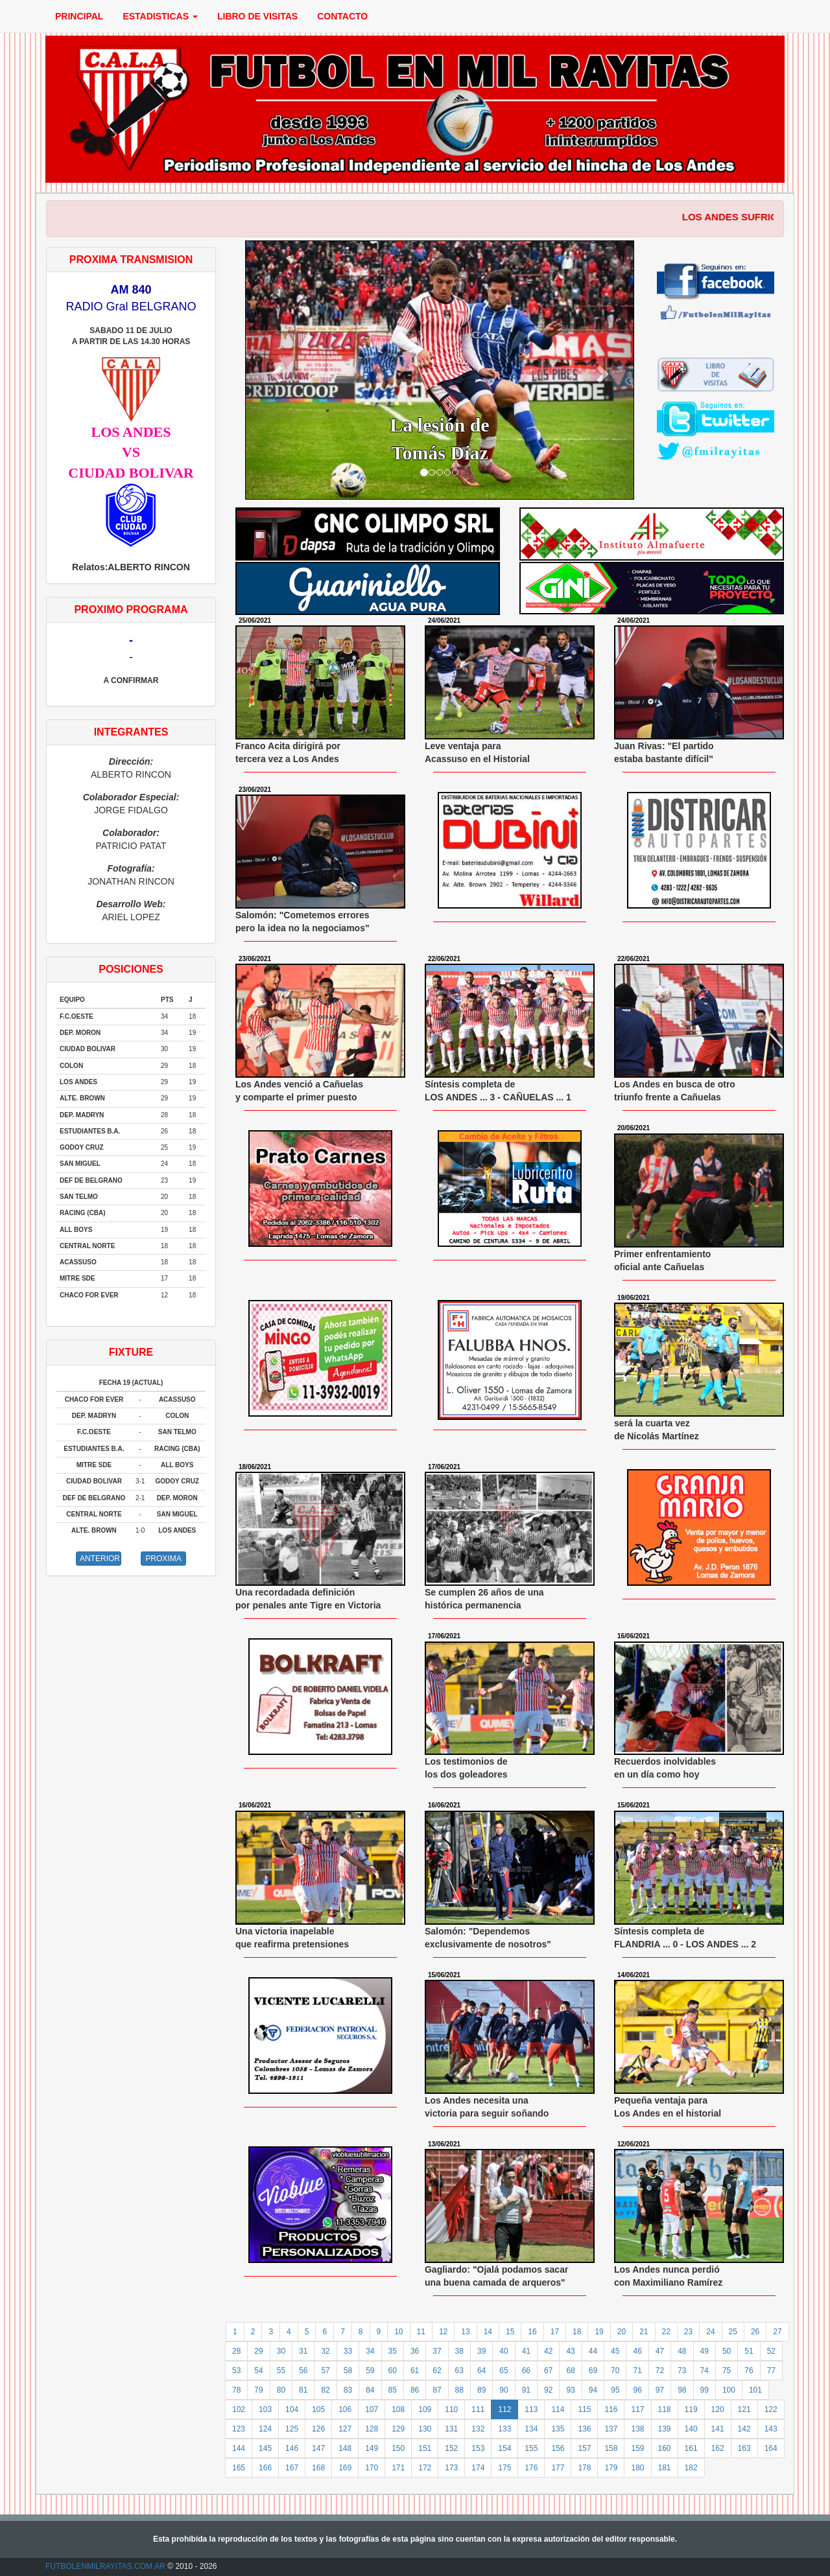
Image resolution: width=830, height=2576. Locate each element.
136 (584, 2428)
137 (610, 2428)
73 (682, 2370)
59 (370, 2370)
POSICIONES (131, 969)
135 (557, 2428)
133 (504, 2428)
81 (303, 2390)
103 (265, 2409)
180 (637, 2467)
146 (291, 2448)
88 (459, 2390)
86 (414, 2390)
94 (593, 2390)
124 (265, 2428)
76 (748, 2370)
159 (637, 2448)
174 (477, 2467)
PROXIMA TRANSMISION (131, 259)
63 (459, 2370)
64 (481, 2370)
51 (748, 2351)
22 (666, 2331)
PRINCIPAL (79, 16)
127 (344, 2428)
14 (488, 2331)
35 (392, 2351)
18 (577, 2331)
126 (318, 2428)
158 (610, 2448)
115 (584, 2409)
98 (682, 2390)
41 (526, 2351)
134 (531, 2428)
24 (710, 2331)
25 (733, 2331)
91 (526, 2390)
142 (744, 2428)
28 (236, 2351)
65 (503, 2370)
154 (504, 2448)
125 (291, 2428)
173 (451, 2467)
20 (621, 2331)
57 (325, 2370)
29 (258, 2351)
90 (503, 2390)
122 (771, 2409)
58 (348, 2370)
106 (344, 2409)
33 (348, 2351)
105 (318, 2409)
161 (691, 2448)
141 (717, 2428)
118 (664, 2409)
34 (370, 2351)
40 (503, 2351)
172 (424, 2467)
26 (755, 2331)
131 (451, 2428)
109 (424, 2409)
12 (443, 2331)
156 (557, 2448)
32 (325, 2351)
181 (664, 2467)
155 (531, 2448)
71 (637, 2370)
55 (281, 2370)
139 (664, 2428)
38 (459, 2351)
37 (437, 2351)
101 (755, 2390)
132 (477, 2428)
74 (704, 2370)
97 (660, 2390)
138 (637, 2428)
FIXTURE (131, 1352)
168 (318, 2467)
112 (504, 2409)
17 (555, 2331)
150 (398, 2448)
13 (465, 2331)
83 (348, 2390)
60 (392, 2370)
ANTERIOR (100, 1558)
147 (318, 2448)
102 (238, 2409)
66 (526, 2370)
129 (398, 2428)
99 (704, 2390)
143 (771, 2428)
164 (771, 2448)
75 (726, 2370)
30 (281, 2351)
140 (691, 2428)
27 (777, 2331)
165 (238, 2467)
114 (557, 2409)
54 (258, 2370)
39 (481, 2351)
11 (421, 2331)
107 (371, 2409)
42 (548, 2351)
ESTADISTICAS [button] (160, 16)
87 (437, 2390)
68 (570, 2370)
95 (615, 2390)
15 (510, 2331)
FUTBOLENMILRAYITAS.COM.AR (105, 2566)
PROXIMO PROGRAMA (130, 609)
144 (238, 2448)
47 (660, 2351)
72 (660, 2370)
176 (531, 2467)
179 (610, 2467)
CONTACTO (342, 16)
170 (371, 2467)
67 (548, 2370)
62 (437, 2370)
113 (531, 2409)
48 (682, 2351)
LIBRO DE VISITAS (257, 16)
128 (371, 2428)
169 (344, 2467)
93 (570, 2390)
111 (477, 2409)
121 (744, 2409)
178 (584, 2467)
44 (593, 2351)
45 (615, 2351)
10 (398, 2331)
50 (726, 2351)
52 (771, 2351)
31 (303, 2351)
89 (481, 2390)
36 (414, 2351)
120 (717, 2409)
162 (717, 2448)
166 (265, 2467)
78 (236, 2390)
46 (637, 2351)
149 (371, 2448)
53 (236, 2370)
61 (414, 2370)
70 (615, 2370)
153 (477, 2448)
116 (610, 2409)
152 (451, 2448)
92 (548, 2390)
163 (744, 2448)
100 (728, 2390)
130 (424, 2428)
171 (398, 2467)
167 (291, 2467)
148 (344, 2448)
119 (691, 2409)
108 (398, 2409)
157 (584, 2448)
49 (704, 2351)
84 (370, 2390)
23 (688, 2331)
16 (532, 2331)
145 (265, 2448)
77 (771, 2370)
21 (643, 2331)
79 (258, 2390)
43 (570, 2351)
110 (451, 2409)
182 (691, 2467)
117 (637, 2409)
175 (504, 2467)
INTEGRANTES (131, 731)
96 (637, 2390)
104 (291, 2409)
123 (238, 2428)
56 (303, 2370)
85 (392, 2390)
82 (325, 2390)
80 (281, 2390)
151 (424, 2448)
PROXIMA (163, 1558)
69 (593, 2370)
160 (664, 2448)
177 (557, 2467)
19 (599, 2331)
